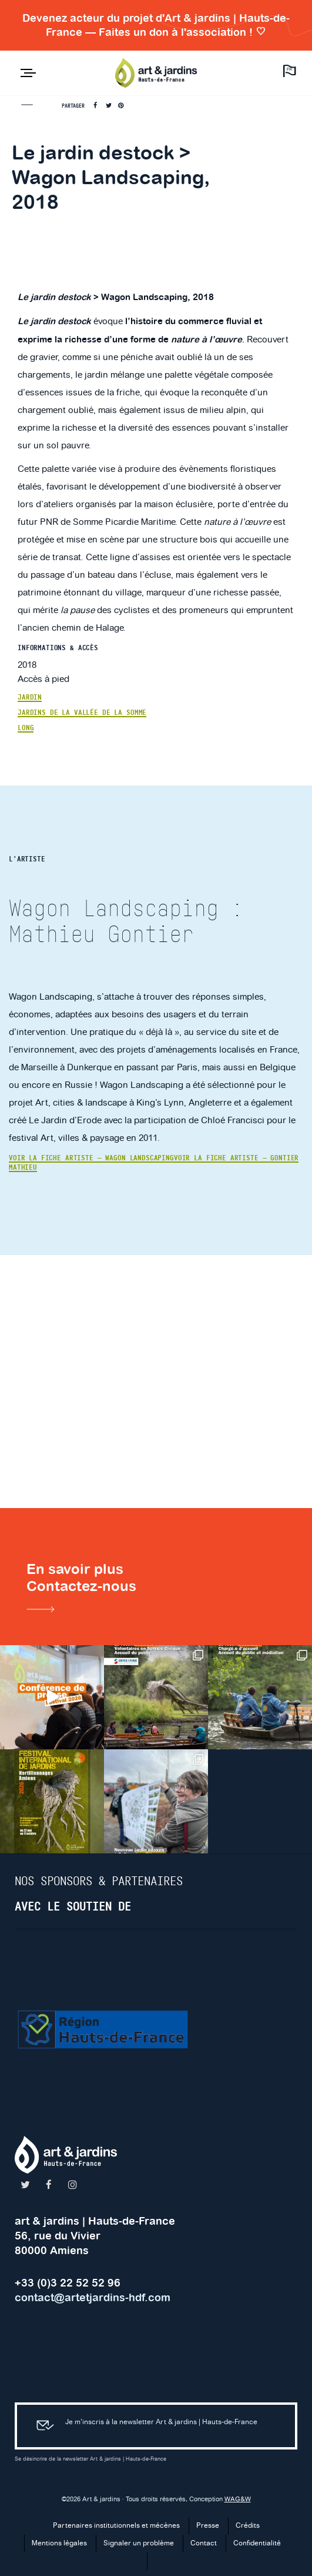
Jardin (30, 697)
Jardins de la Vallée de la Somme (82, 712)
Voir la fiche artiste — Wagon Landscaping (91, 1157)
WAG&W (237, 2499)
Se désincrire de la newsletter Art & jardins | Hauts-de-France (90, 2459)
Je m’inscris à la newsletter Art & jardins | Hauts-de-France (142, 2426)
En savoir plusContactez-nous (81, 1589)
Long (25, 727)
